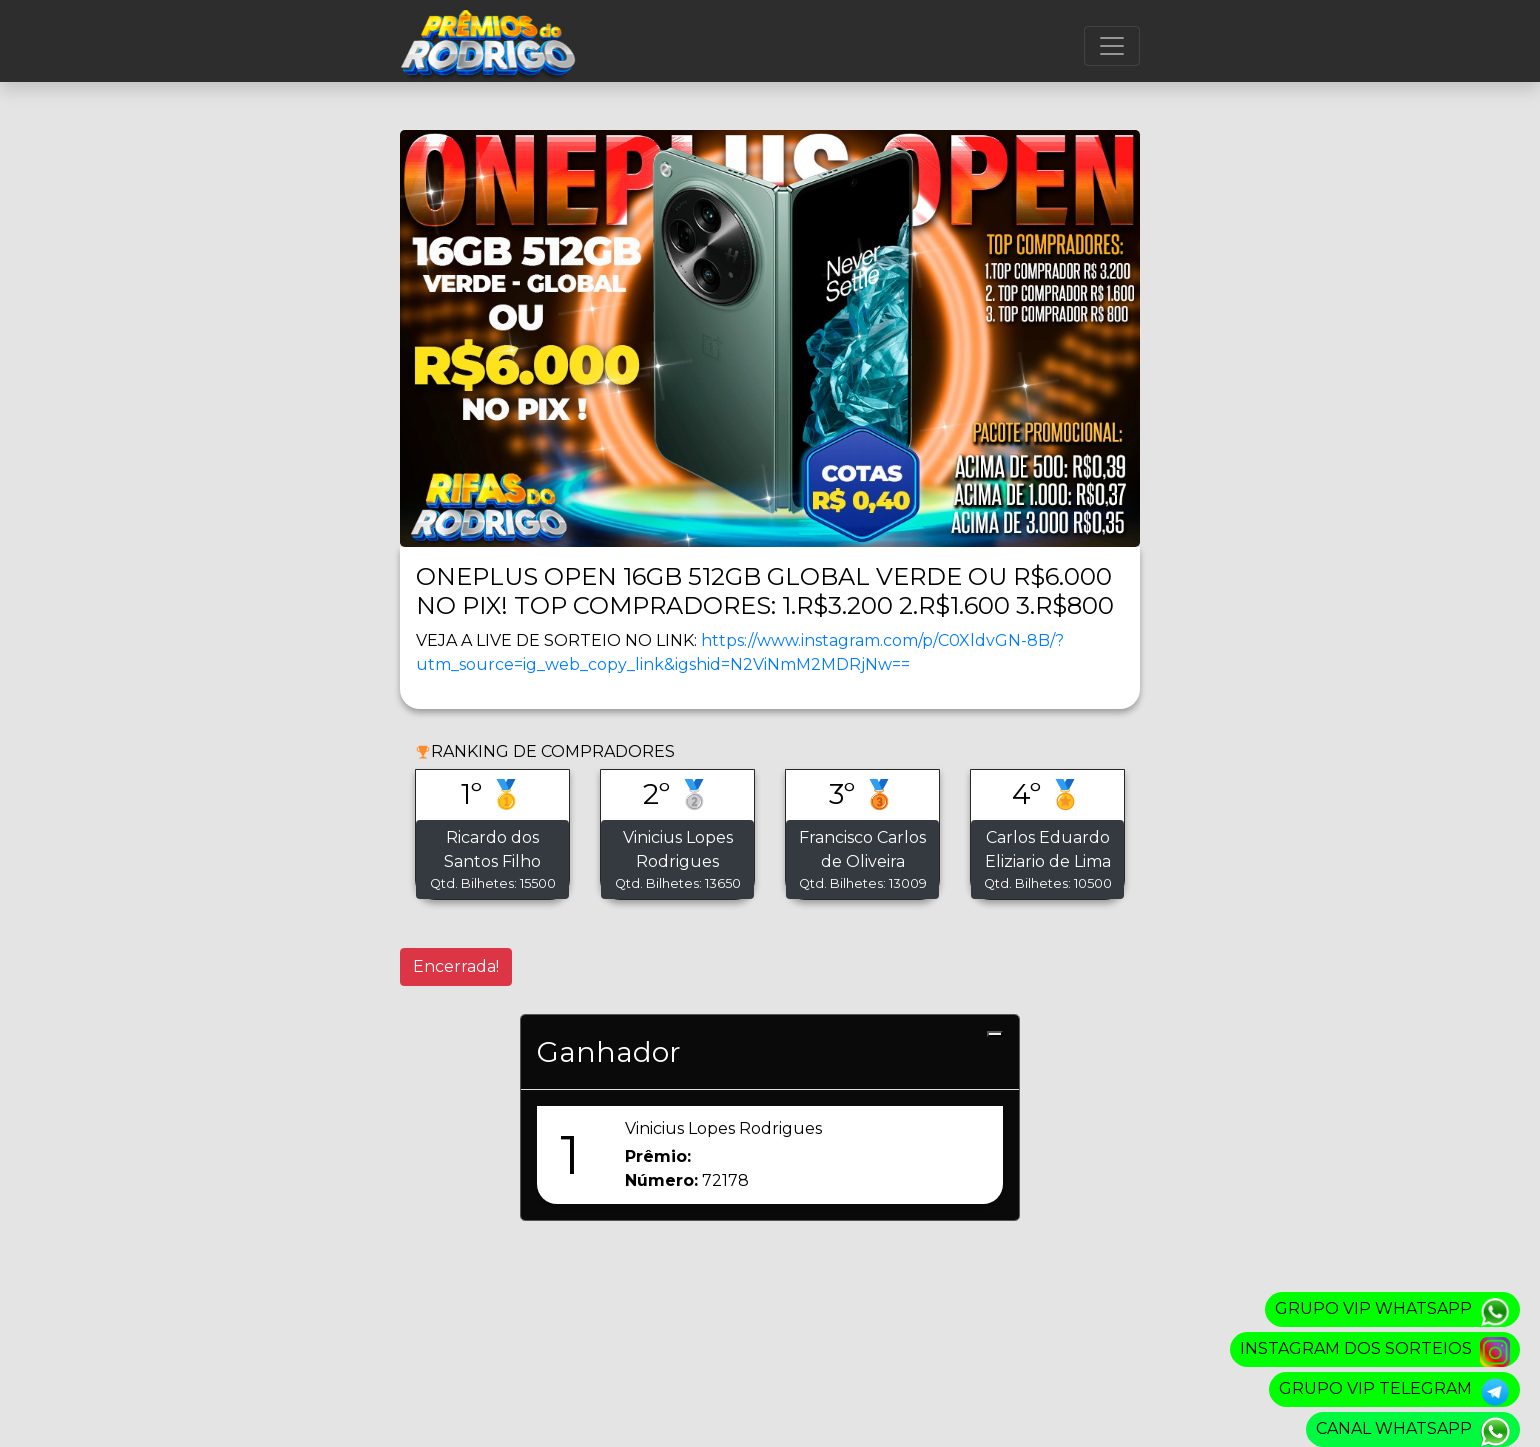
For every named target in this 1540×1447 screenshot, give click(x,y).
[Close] (995, 1034)
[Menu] (1112, 46)
